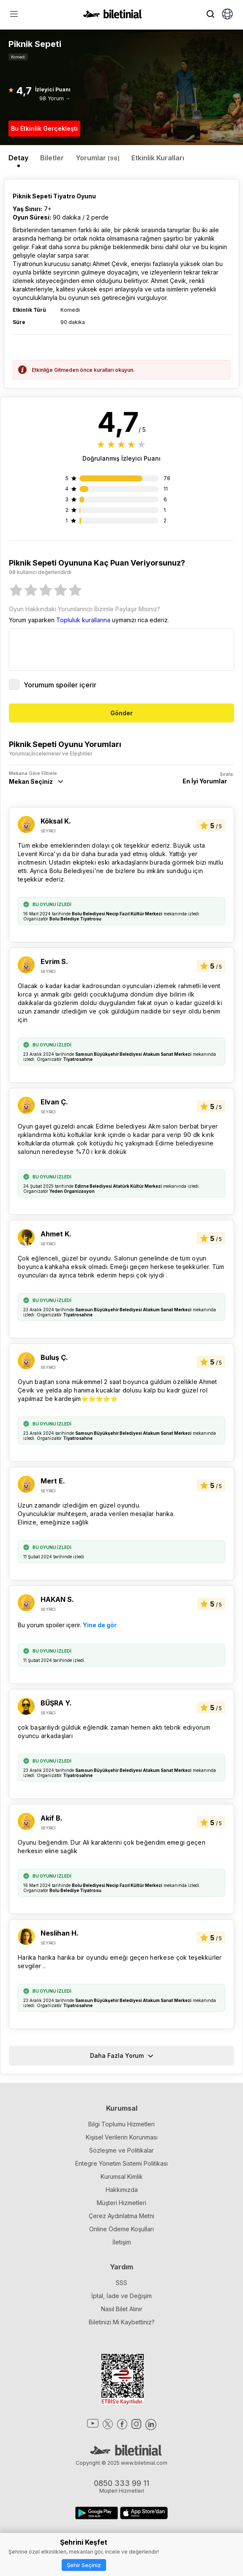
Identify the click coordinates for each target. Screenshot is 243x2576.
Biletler (52, 158)
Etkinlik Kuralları (157, 158)
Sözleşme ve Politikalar (121, 2150)
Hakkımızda (122, 2189)
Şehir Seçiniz (84, 2565)
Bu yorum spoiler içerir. (67, 1625)
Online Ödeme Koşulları (121, 2229)
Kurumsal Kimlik (122, 2176)
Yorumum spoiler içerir (52, 684)
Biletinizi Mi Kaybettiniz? (122, 2322)
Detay (18, 158)
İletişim (121, 2242)
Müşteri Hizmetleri (121, 2202)
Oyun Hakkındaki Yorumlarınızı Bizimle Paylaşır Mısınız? (84, 608)
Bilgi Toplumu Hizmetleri (121, 2124)
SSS (121, 2282)
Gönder (121, 713)
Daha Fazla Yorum (121, 2055)
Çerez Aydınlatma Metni (121, 2215)
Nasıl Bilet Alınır (121, 2308)
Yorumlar (98, 158)
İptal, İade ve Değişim (121, 2295)
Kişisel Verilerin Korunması (122, 2137)
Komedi (18, 57)
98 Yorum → (54, 98)
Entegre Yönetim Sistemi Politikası (121, 2163)
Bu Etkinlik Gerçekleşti (44, 128)
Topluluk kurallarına (83, 619)
